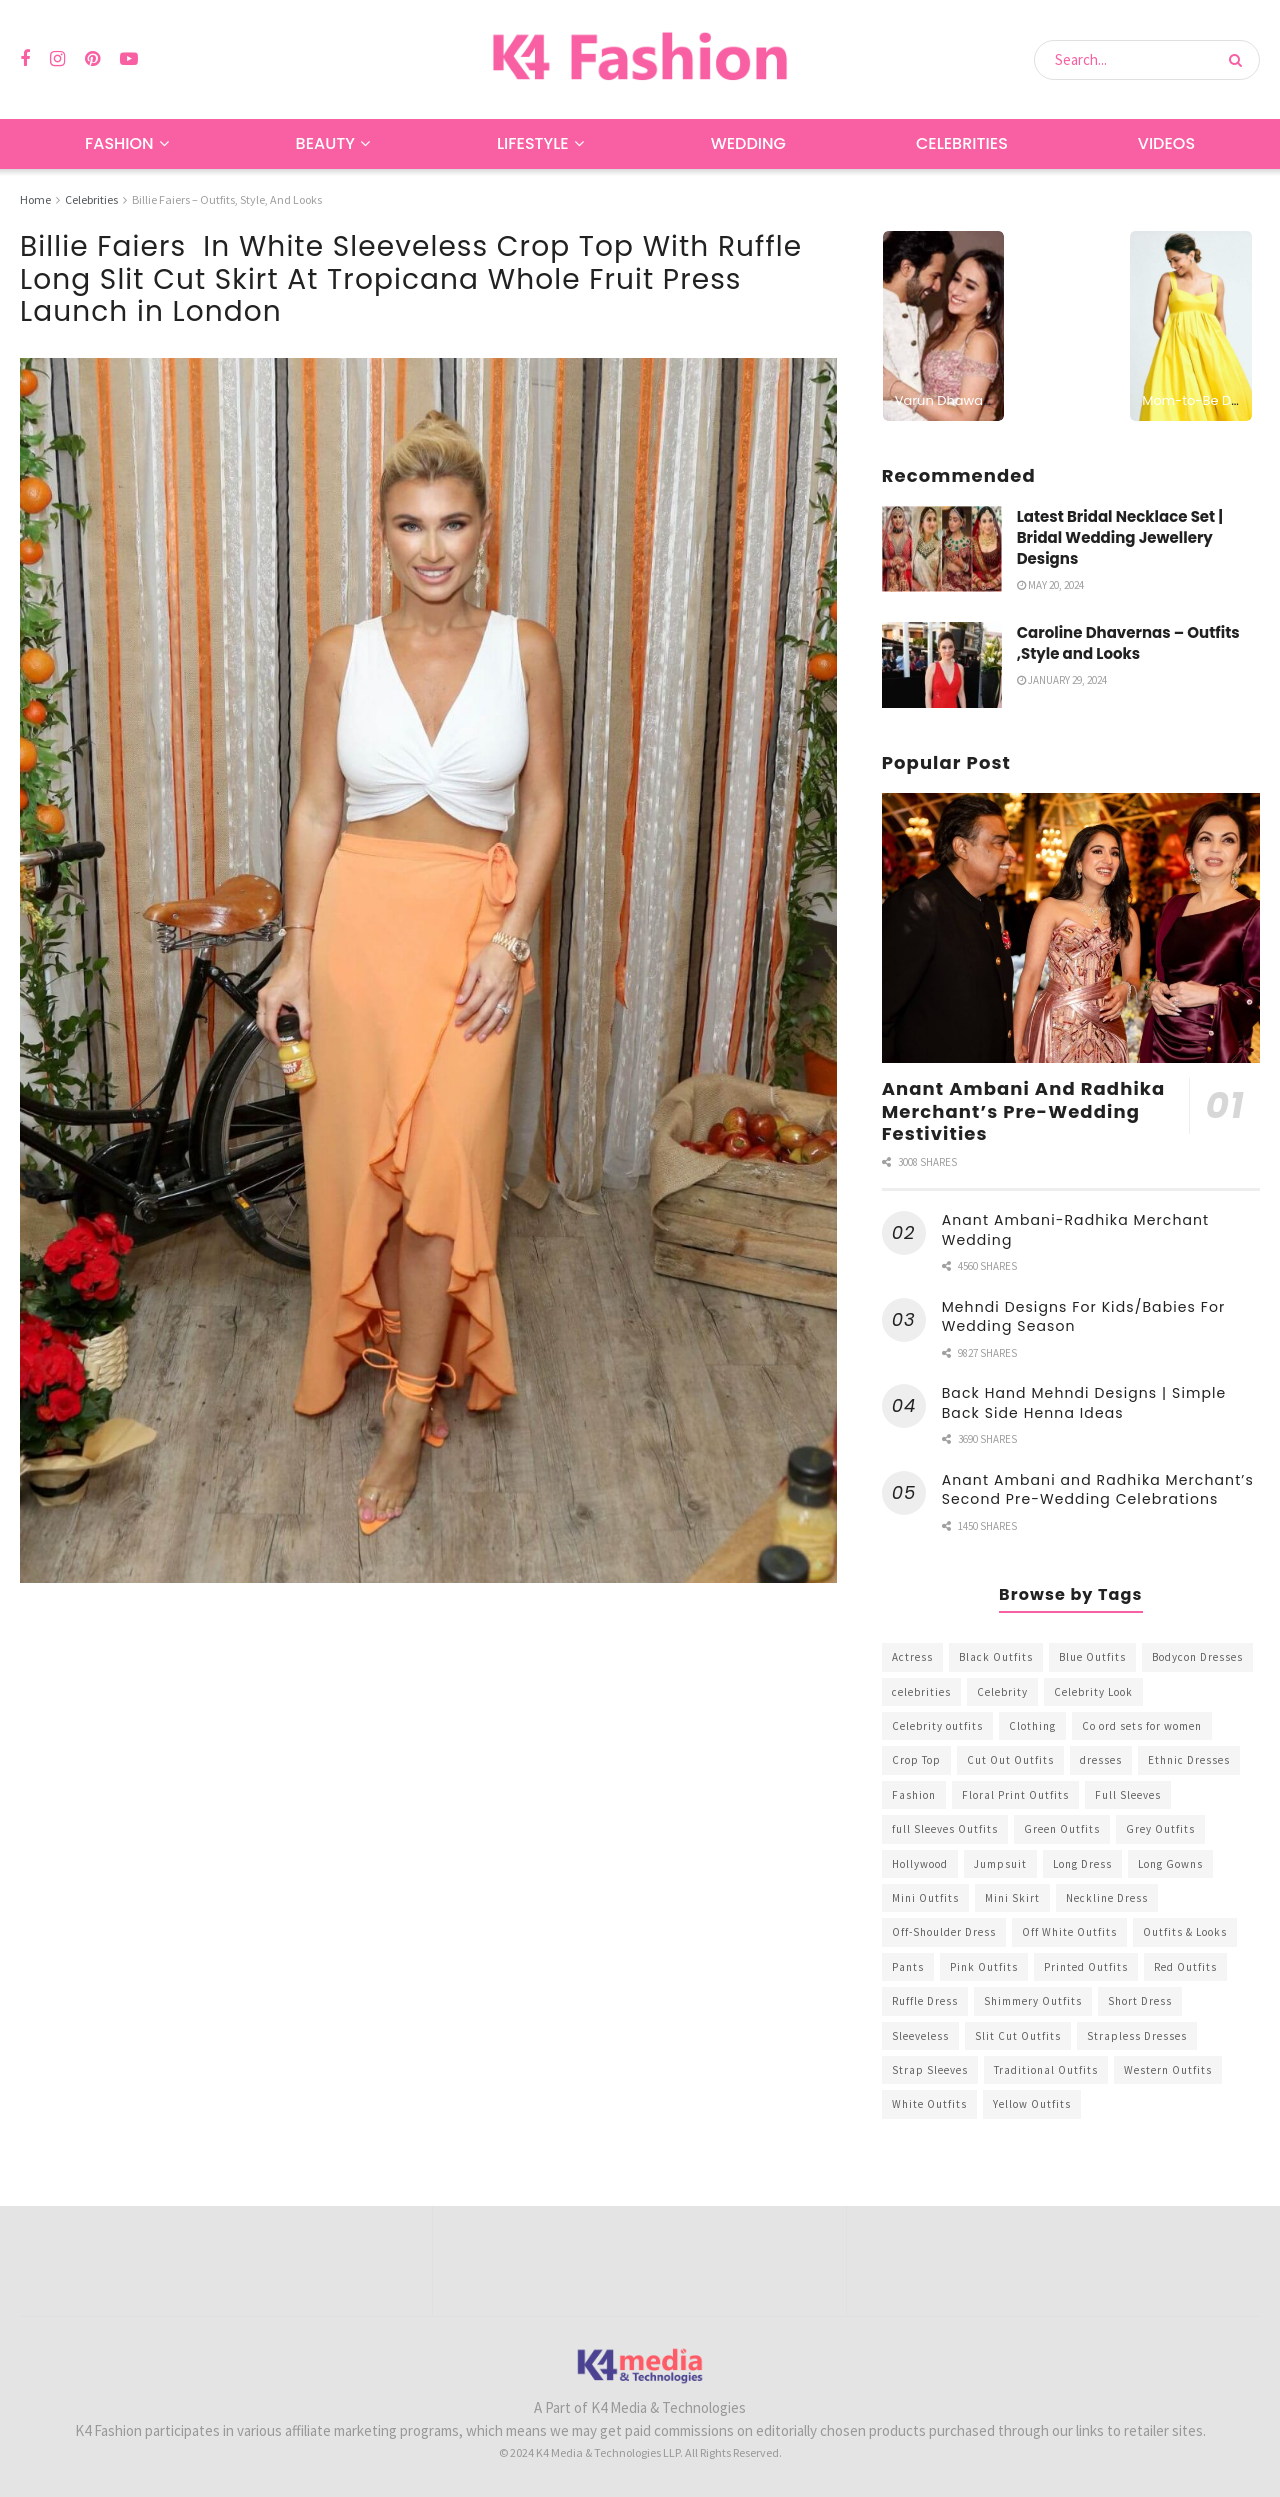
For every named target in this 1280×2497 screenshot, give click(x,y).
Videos (1166, 143)
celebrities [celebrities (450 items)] (921, 1692)
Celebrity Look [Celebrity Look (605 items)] (1093, 1692)
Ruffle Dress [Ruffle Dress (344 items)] (925, 2001)
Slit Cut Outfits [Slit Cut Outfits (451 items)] (1018, 2036)
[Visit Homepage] (640, 59)
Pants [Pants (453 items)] (908, 1967)
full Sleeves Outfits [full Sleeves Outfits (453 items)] (945, 1829)
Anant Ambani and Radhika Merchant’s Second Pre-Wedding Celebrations (1098, 1490)
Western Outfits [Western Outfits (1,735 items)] (1168, 2070)
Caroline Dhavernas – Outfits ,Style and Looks (1128, 643)
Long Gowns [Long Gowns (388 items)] (1170, 1864)
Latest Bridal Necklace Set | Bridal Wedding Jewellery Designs (1120, 537)
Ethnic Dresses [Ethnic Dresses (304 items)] (1189, 1760)
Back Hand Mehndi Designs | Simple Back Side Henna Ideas (1084, 1403)
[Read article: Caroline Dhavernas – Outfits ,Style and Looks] (942, 665)
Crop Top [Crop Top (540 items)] (916, 1760)
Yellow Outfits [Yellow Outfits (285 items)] (1032, 2104)
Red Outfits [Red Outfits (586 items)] (1185, 1967)
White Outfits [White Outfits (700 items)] (929, 2104)
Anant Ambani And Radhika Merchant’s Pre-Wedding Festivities (1024, 1111)
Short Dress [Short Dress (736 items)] (1140, 2001)
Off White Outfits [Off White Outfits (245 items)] (1069, 1932)
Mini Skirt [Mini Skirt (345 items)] (1012, 1898)
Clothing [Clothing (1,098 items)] (1032, 1726)
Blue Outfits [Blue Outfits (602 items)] (1092, 1657)
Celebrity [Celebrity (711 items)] (1002, 1692)
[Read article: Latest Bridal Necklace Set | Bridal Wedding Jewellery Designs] (942, 549)
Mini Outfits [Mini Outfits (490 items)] (925, 1898)
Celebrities (962, 143)
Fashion (119, 143)
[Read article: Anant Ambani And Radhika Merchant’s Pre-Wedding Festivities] (1071, 928)
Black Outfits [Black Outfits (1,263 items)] (996, 1657)
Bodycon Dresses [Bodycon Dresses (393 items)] (1197, 1657)
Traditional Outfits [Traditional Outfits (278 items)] (1046, 2070)
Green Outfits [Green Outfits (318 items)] (1062, 1829)
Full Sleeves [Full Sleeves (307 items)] (1128, 1795)
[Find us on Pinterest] (92, 59)
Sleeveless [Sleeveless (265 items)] (920, 2036)
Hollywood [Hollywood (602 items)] (920, 1864)
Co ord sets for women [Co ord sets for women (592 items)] (1142, 1726)
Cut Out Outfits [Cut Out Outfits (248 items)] (1010, 1760)
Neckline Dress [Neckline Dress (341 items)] (1107, 1898)
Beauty (325, 143)
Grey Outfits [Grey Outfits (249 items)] (1160, 1829)
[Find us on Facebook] (25, 59)
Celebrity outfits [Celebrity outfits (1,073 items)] (937, 1726)
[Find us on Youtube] (129, 59)
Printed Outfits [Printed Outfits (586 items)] (1086, 1967)
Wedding (748, 143)
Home (35, 199)
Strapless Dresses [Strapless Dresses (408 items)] (1137, 2036)
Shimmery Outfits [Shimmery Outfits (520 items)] (1033, 2001)
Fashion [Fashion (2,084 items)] (914, 1795)
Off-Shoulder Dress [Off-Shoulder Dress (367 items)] (944, 1932)
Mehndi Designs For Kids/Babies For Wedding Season (1084, 1317)
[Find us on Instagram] (57, 59)
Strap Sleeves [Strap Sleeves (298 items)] (930, 2070)
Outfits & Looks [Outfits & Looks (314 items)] (1185, 1932)
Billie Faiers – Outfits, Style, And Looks (227, 199)
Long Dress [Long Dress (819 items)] (1082, 1864)
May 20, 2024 (1050, 585)
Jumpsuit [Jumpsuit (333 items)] (1000, 1864)
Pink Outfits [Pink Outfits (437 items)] (984, 1967)
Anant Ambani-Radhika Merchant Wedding (1076, 1230)
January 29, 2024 (1062, 680)
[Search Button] (1239, 60)
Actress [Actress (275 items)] (912, 1657)
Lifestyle (533, 143)
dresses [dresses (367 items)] (1101, 1760)
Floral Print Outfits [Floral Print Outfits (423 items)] (1015, 1795)
